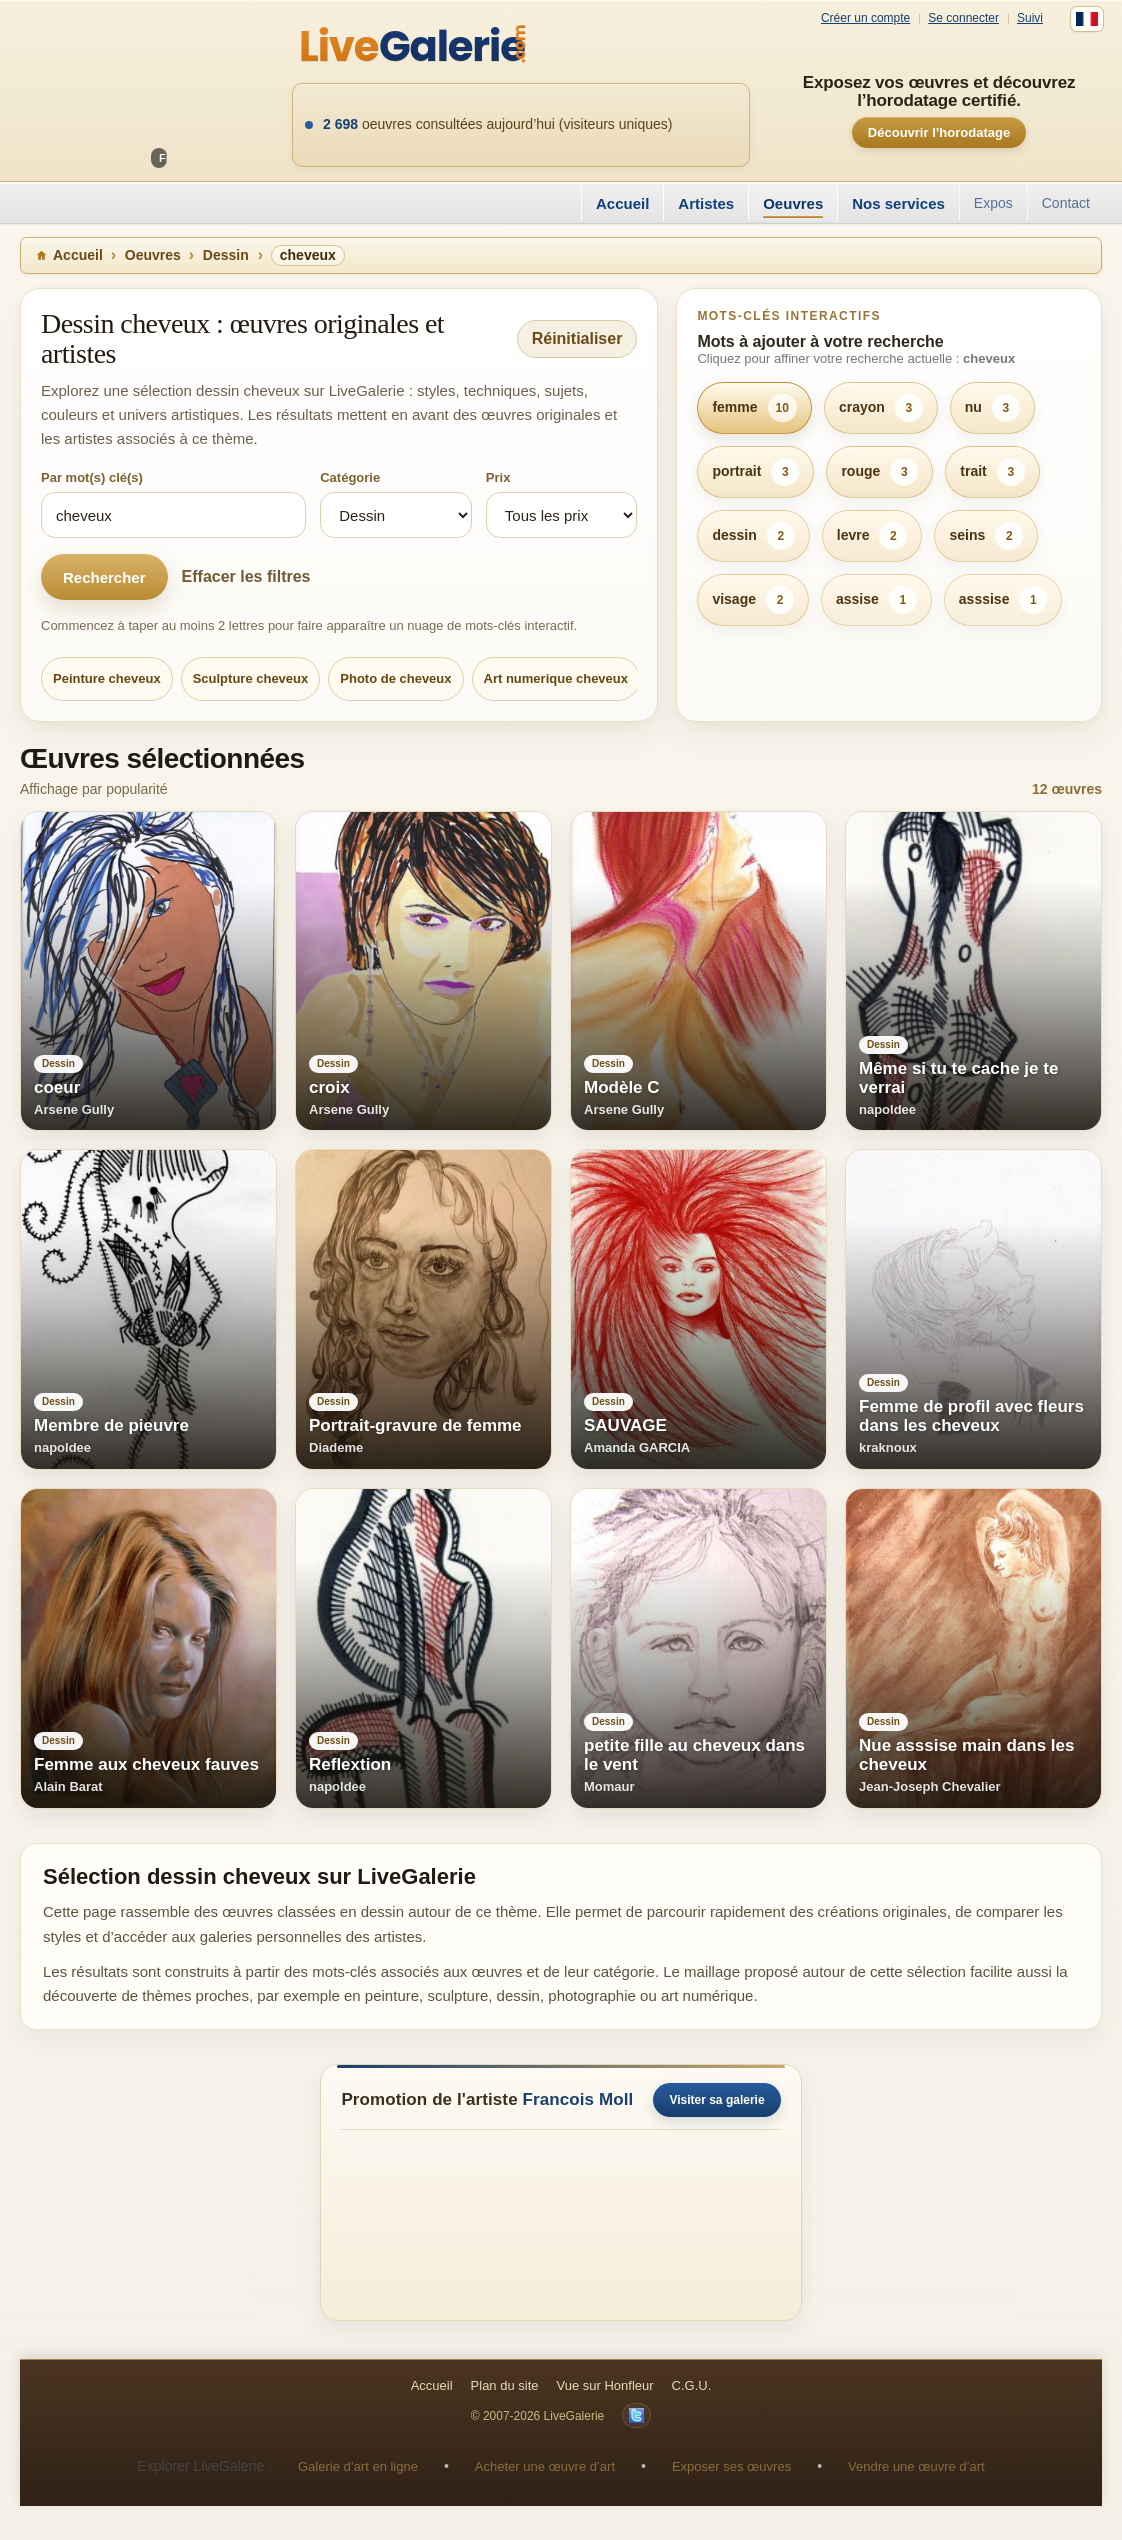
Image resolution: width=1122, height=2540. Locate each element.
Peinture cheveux (107, 678)
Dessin (226, 255)
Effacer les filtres (246, 576)
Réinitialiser (577, 338)
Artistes (706, 203)
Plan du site (505, 2385)
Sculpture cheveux (251, 678)
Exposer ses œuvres (731, 2466)
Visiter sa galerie (716, 2100)
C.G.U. (692, 2385)
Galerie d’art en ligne (358, 2466)
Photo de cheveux (395, 678)
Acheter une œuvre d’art (545, 2466)
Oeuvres (793, 203)
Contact (1066, 203)
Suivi (1030, 18)
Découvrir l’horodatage (939, 132)
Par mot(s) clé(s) (92, 477)
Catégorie (350, 477)
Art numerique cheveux (556, 678)
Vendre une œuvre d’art (916, 2466)
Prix (498, 477)
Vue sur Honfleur (605, 2385)
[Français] (1087, 19)
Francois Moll (578, 2099)
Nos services (898, 203)
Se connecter (963, 18)
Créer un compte (865, 18)
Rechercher (104, 577)
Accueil (622, 203)
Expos (993, 203)
